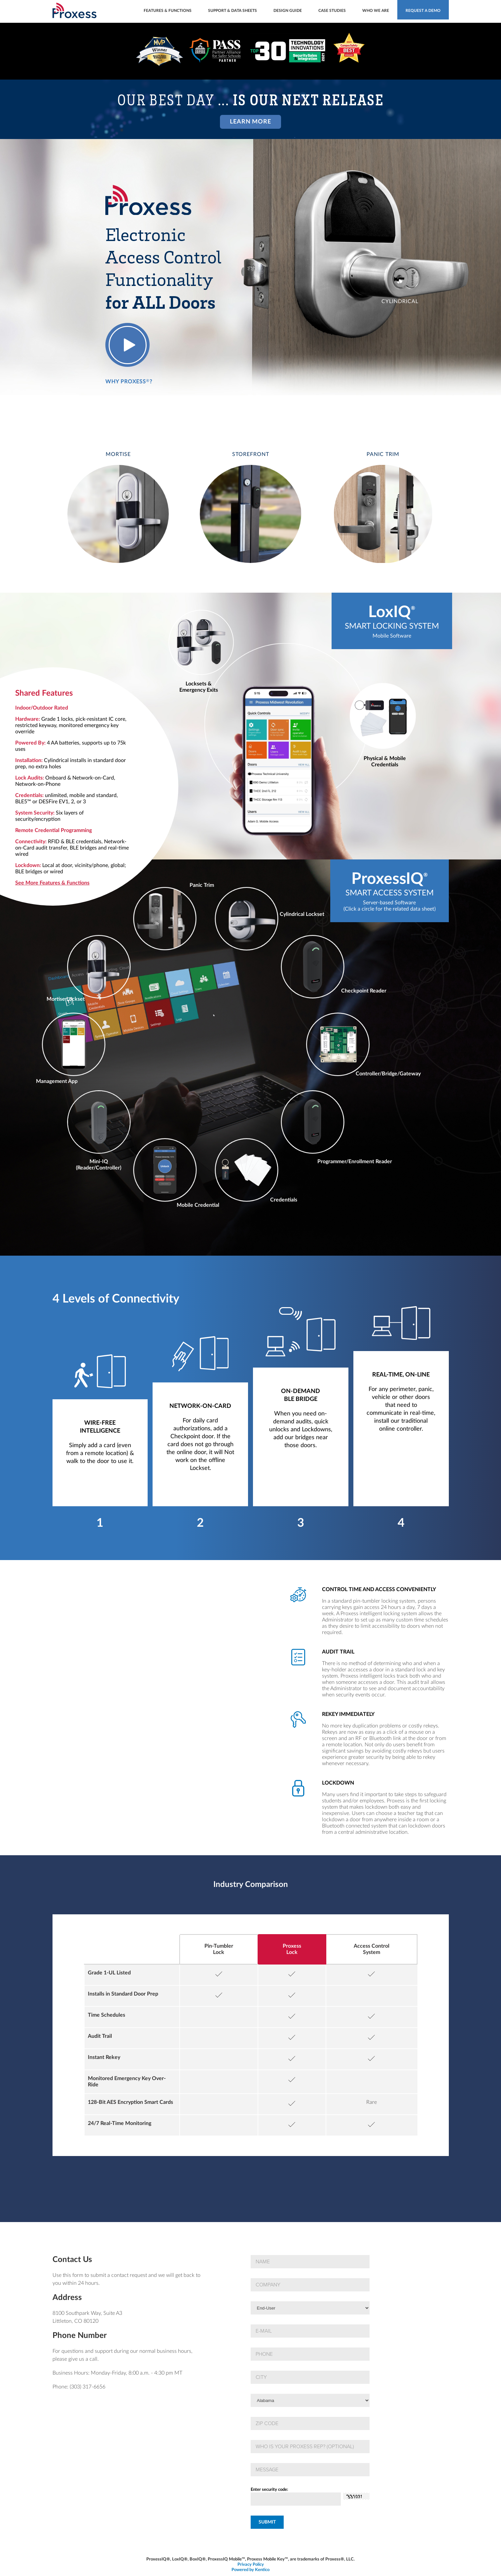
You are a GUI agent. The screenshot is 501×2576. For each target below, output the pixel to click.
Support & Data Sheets (232, 11)
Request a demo (423, 11)
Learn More (250, 122)
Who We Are (375, 11)
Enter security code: (269, 2490)
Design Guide (287, 11)
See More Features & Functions (52, 883)
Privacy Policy (250, 2564)
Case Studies (332, 11)
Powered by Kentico (250, 2570)
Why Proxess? (128, 381)
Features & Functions (168, 11)
